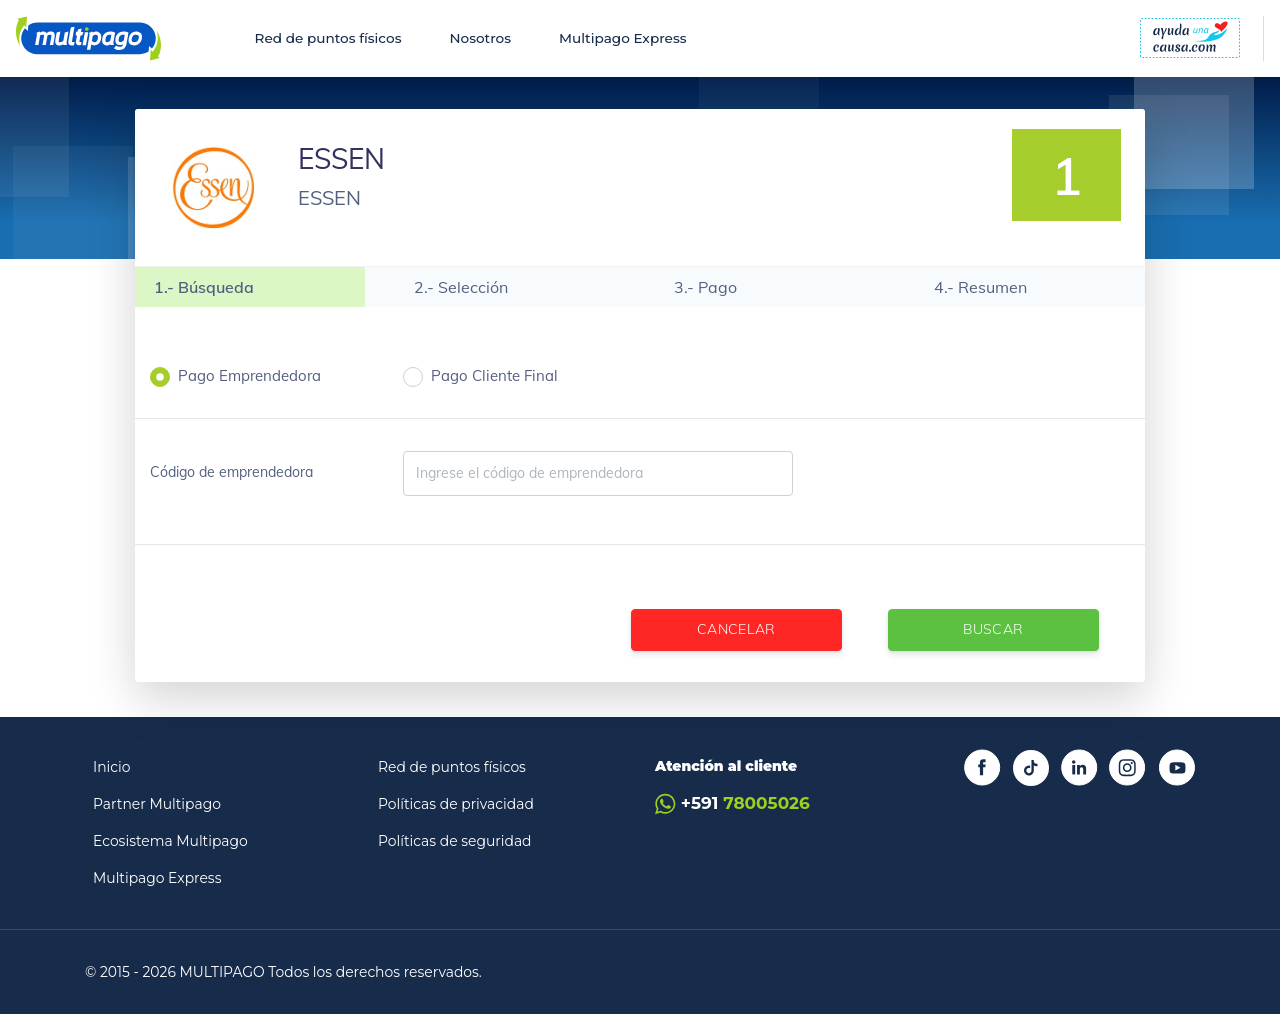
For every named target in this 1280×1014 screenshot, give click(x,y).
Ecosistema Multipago (170, 841)
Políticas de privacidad (456, 804)
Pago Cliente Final (494, 375)
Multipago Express (622, 38)
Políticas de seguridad (455, 841)
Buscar (993, 629)
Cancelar (736, 629)
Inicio (112, 767)
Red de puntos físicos (328, 38)
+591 (732, 803)
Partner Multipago (157, 804)
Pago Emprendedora (249, 375)
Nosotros (480, 38)
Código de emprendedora (231, 472)
